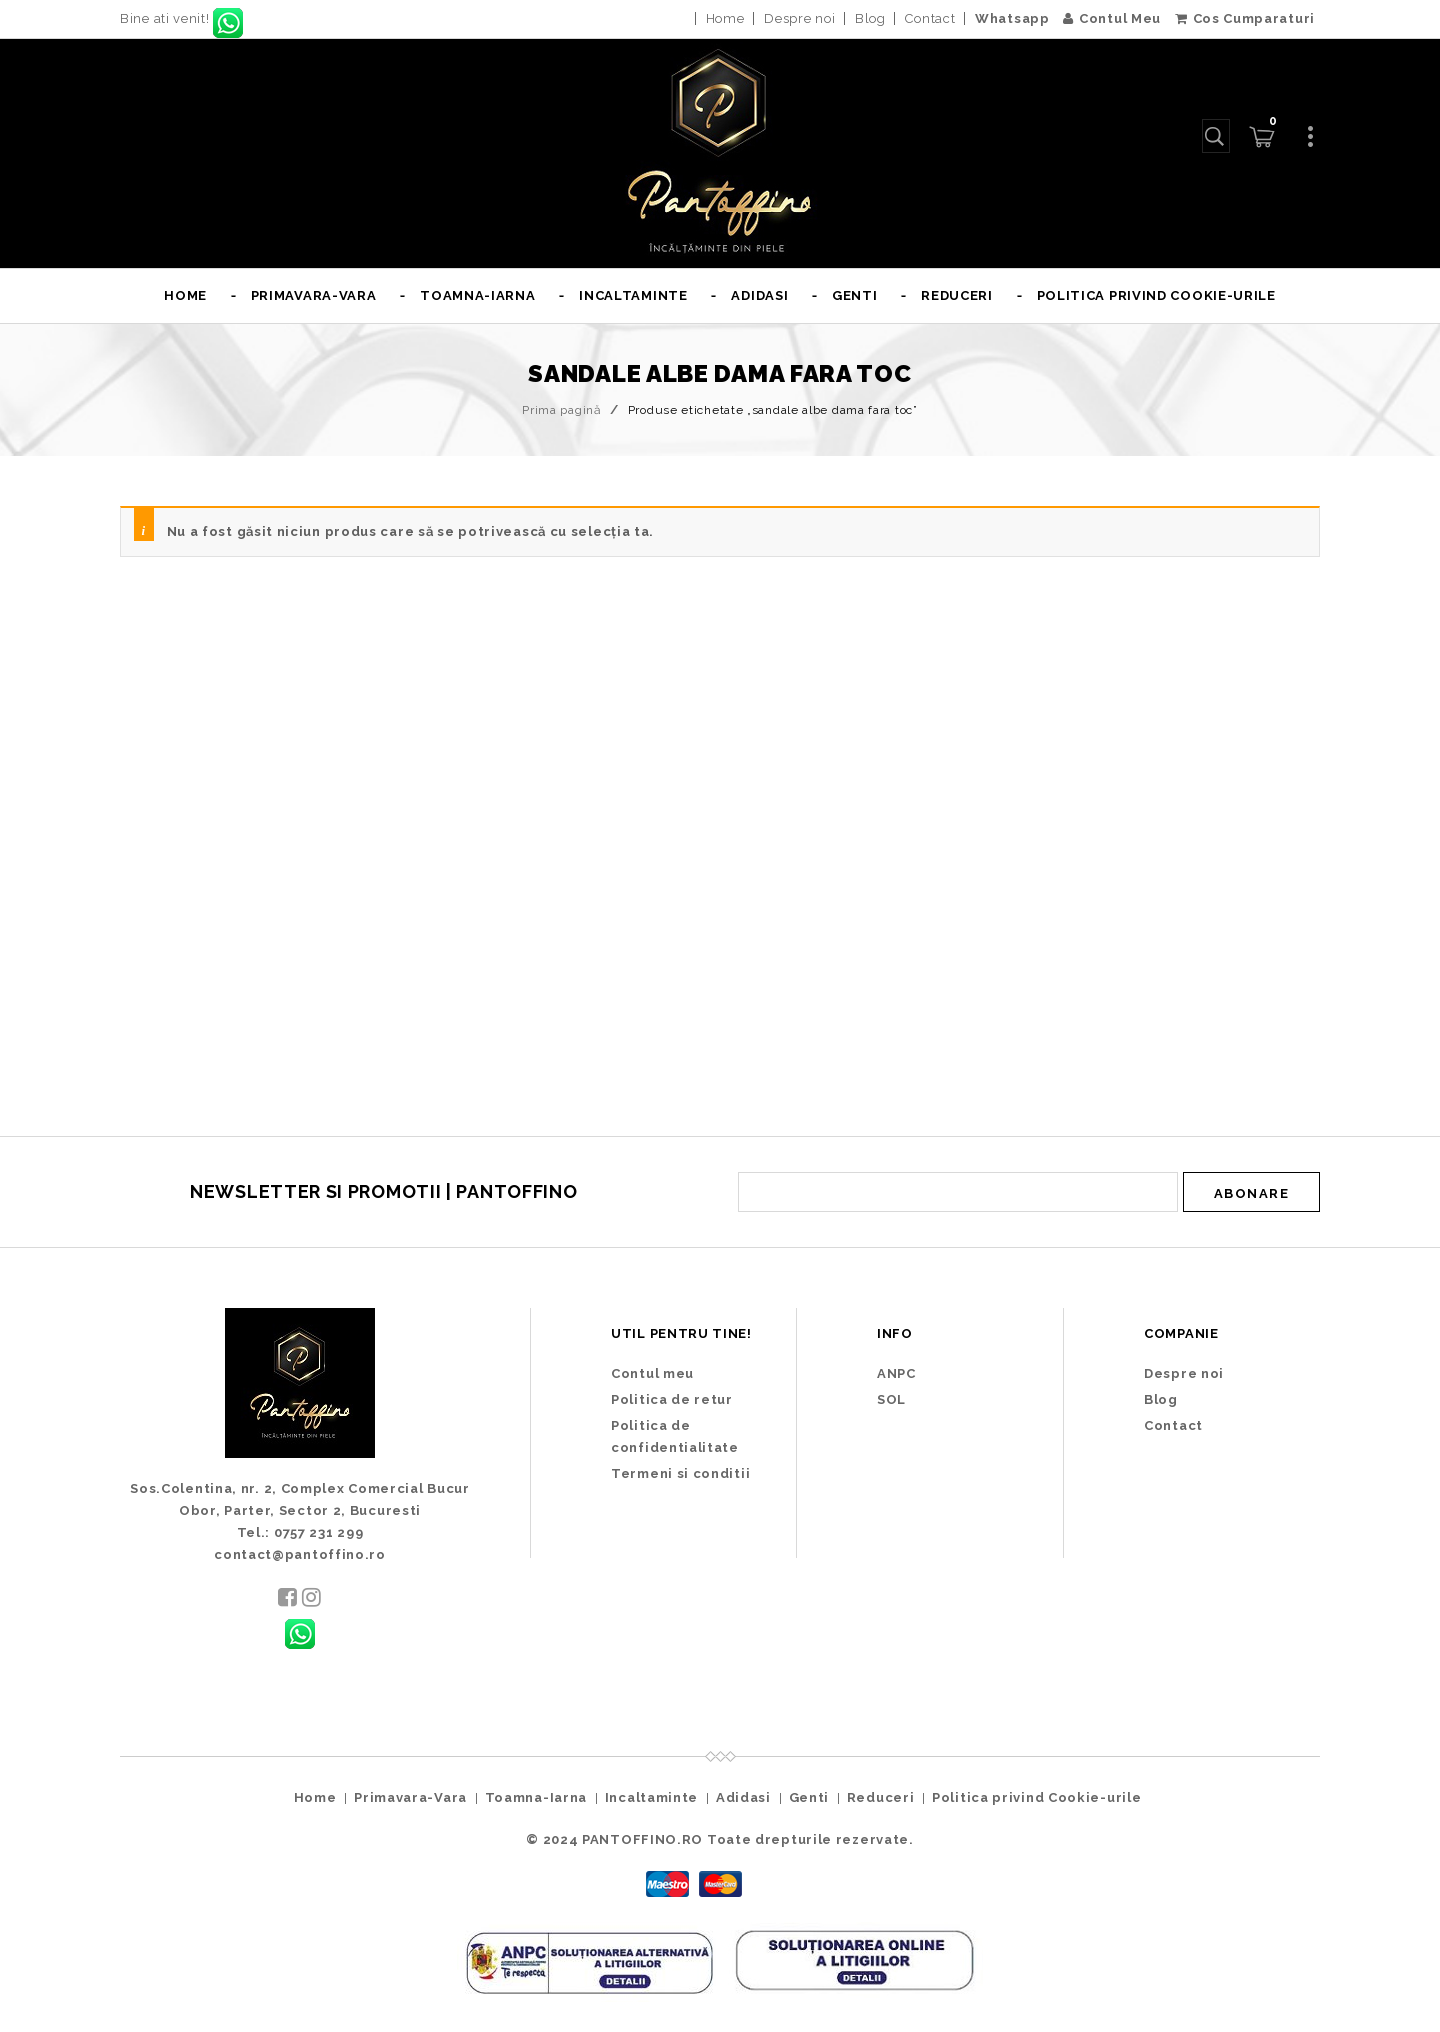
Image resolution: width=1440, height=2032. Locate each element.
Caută (1212, 136)
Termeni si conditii (680, 1473)
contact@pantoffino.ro (300, 1554)
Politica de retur (672, 1399)
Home (725, 18)
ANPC (896, 1373)
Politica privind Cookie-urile (1156, 295)
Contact (930, 18)
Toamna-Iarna (477, 295)
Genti (855, 295)
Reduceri (957, 295)
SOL (891, 1399)
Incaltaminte (633, 295)
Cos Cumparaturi (1245, 18)
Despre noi (799, 18)
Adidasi (759, 295)
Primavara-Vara (314, 295)
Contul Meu (1112, 18)
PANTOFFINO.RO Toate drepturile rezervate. (748, 1839)
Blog (870, 18)
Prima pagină (561, 410)
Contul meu (652, 1373)
